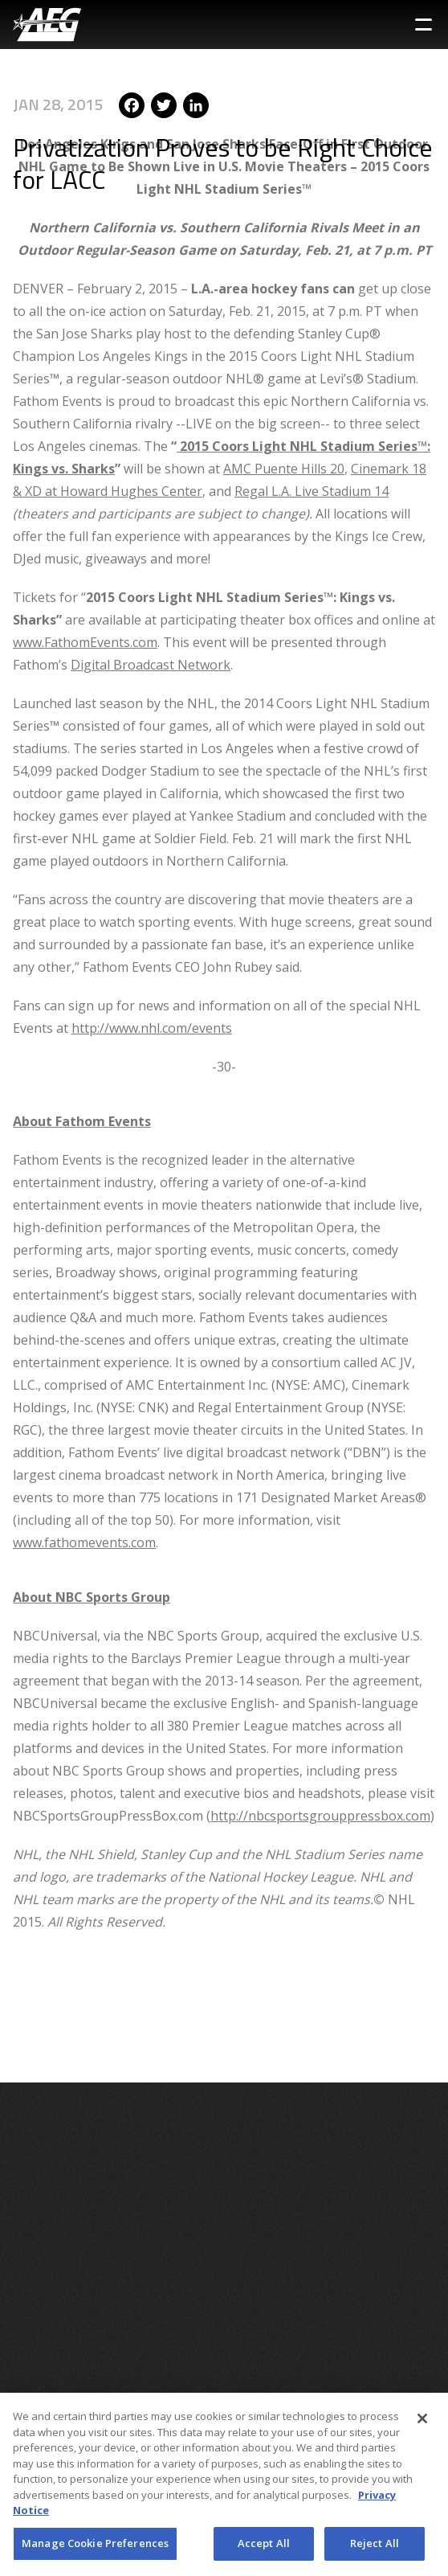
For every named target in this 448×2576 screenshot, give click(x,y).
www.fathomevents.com (84, 1479)
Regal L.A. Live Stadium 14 (311, 427)
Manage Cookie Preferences (95, 2548)
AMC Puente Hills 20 (283, 405)
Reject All (374, 2548)
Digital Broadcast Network (150, 601)
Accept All (264, 2548)
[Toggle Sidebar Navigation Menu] (423, 24)
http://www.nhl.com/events (151, 964)
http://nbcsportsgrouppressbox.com (320, 1752)
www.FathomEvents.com (85, 579)
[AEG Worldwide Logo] (47, 24)
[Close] (422, 2423)
